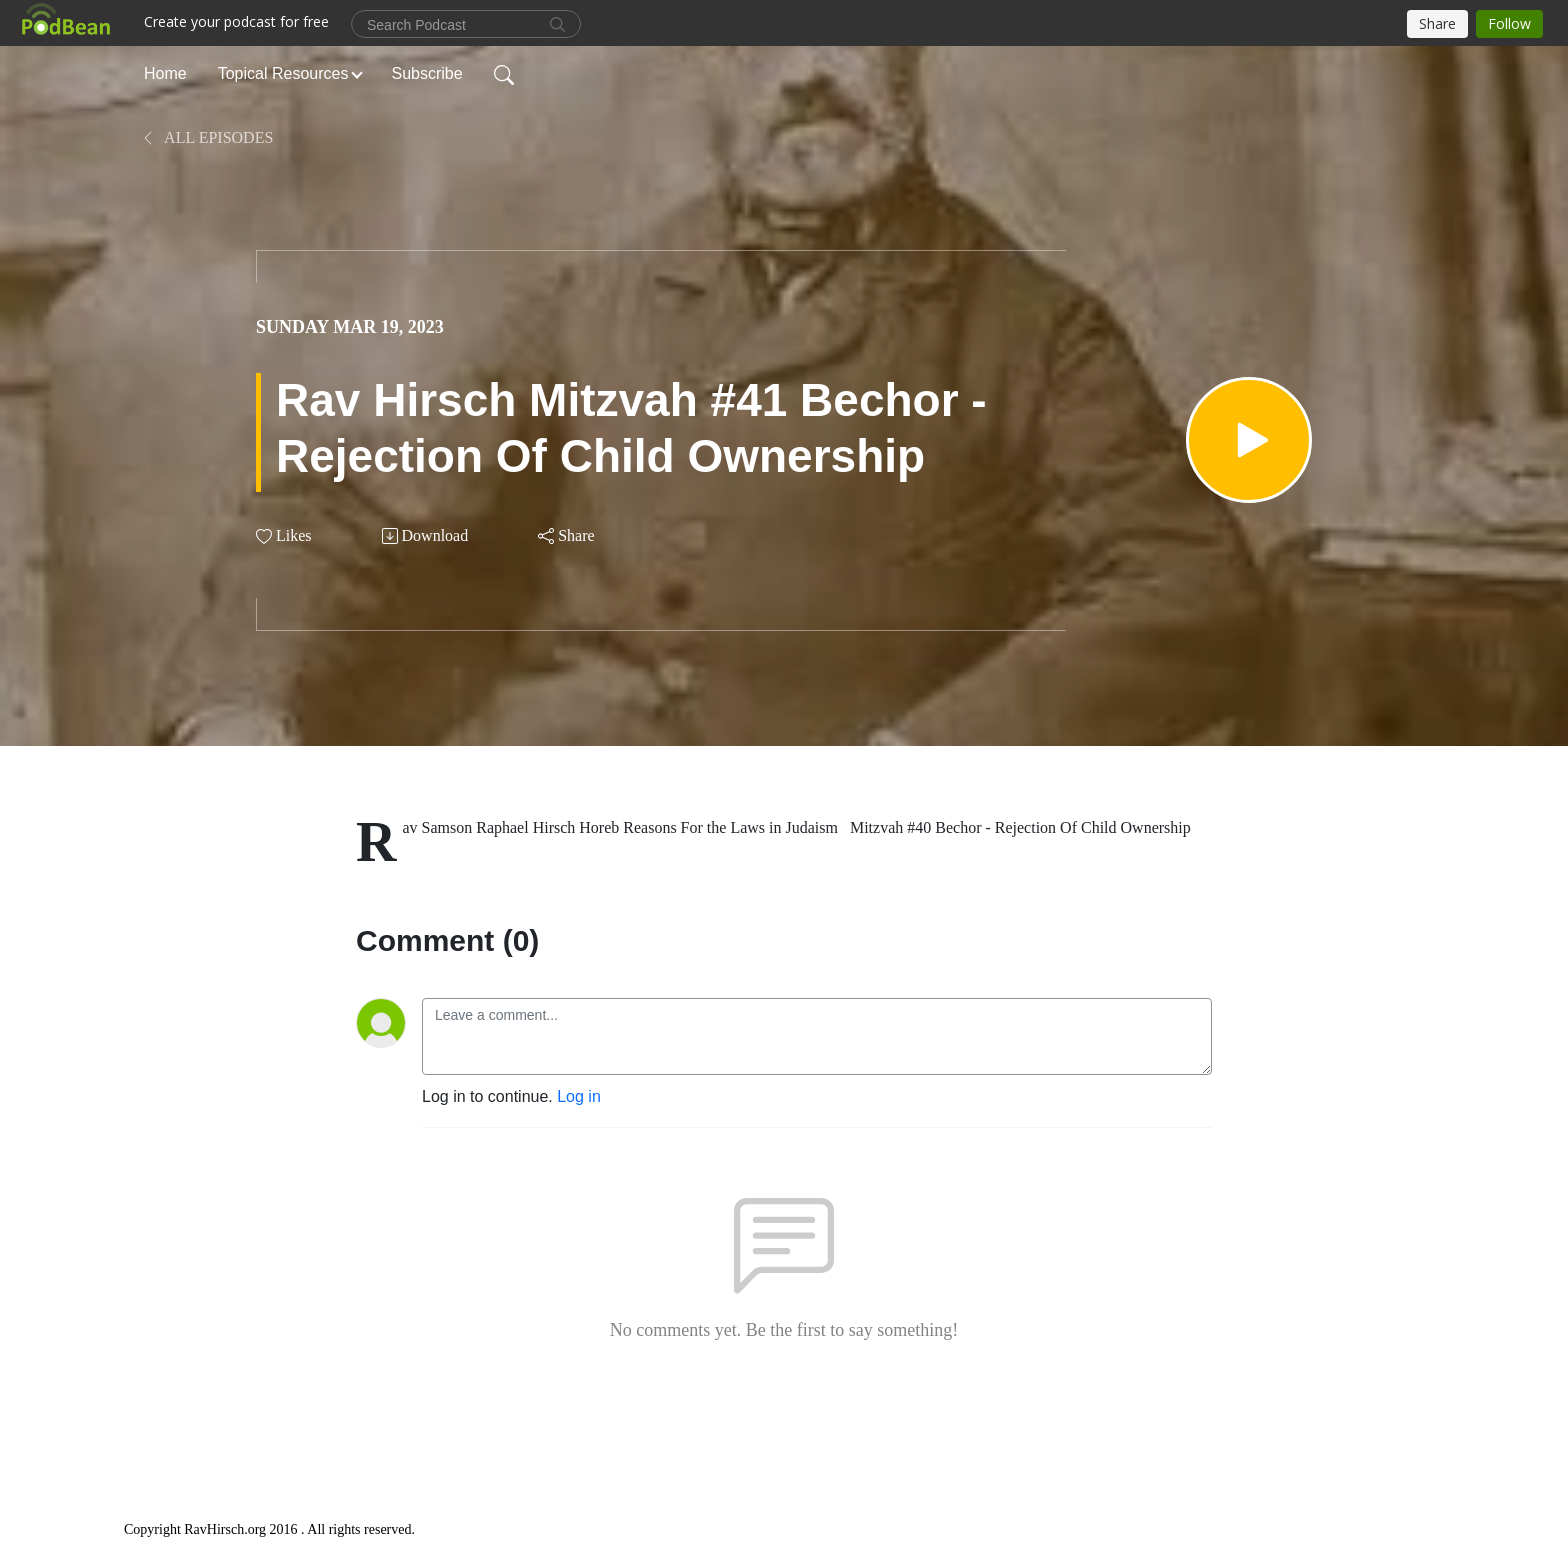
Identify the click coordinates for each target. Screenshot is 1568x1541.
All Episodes (206, 137)
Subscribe (427, 73)
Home (165, 73)
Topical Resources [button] (283, 73)
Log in (579, 1096)
